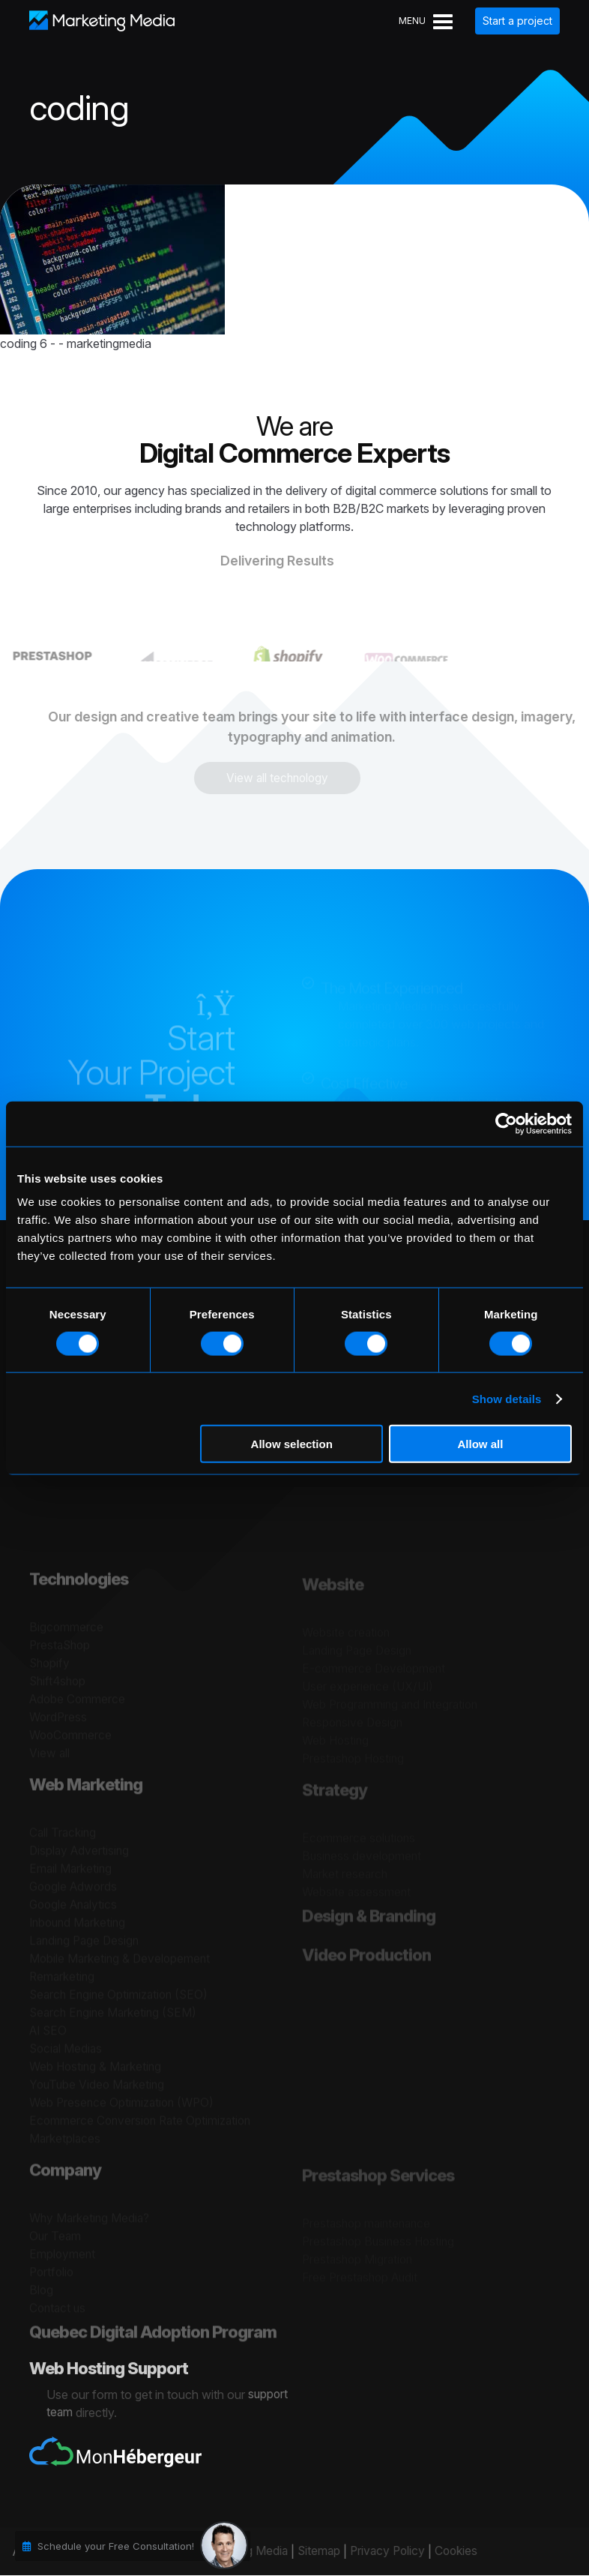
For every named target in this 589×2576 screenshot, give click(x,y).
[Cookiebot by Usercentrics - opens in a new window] (506, 1123)
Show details (507, 1398)
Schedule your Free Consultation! (115, 2546)
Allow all (480, 1444)
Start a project (517, 20)
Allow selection (292, 1444)
